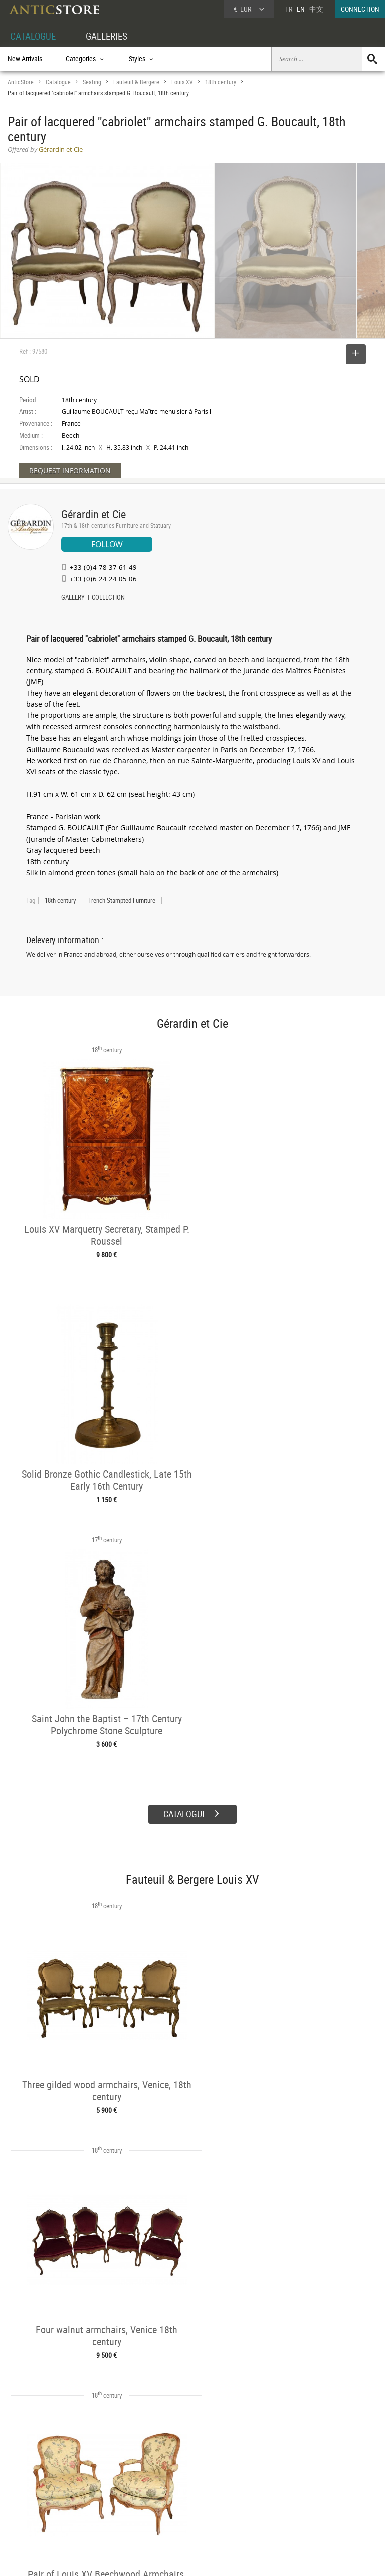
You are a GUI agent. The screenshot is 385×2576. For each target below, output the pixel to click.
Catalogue (58, 82)
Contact (292, 2495)
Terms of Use (142, 2558)
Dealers (174, 2481)
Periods (96, 2504)
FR (288, 9)
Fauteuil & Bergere (136, 82)
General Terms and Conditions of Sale (213, 2558)
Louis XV (182, 82)
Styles (94, 2492)
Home (289, 2485)
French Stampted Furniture (121, 900)
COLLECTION (108, 598)
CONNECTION (360, 9)
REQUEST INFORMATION (70, 470)
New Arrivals (25, 58)
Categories (100, 2481)
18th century (220, 82)
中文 (316, 9)
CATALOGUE (34, 36)
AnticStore (21, 82)
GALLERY (73, 598)
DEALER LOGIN (38, 2492)
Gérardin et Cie (93, 514)
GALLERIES (111, 36)
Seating (92, 82)
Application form (37, 2514)
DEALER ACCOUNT (33, 2469)
